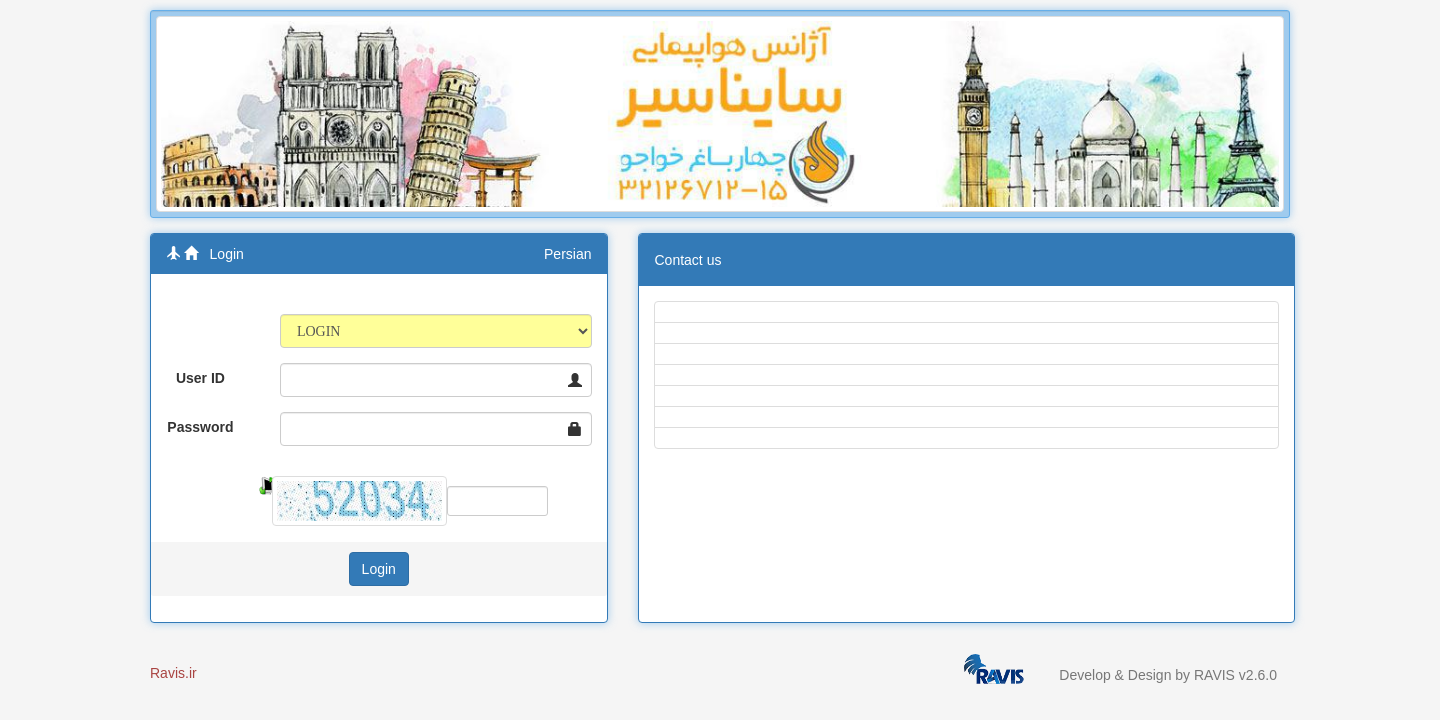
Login (227, 254)
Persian (567, 254)
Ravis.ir (173, 673)
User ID (200, 378)
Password (200, 427)
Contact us (688, 260)
